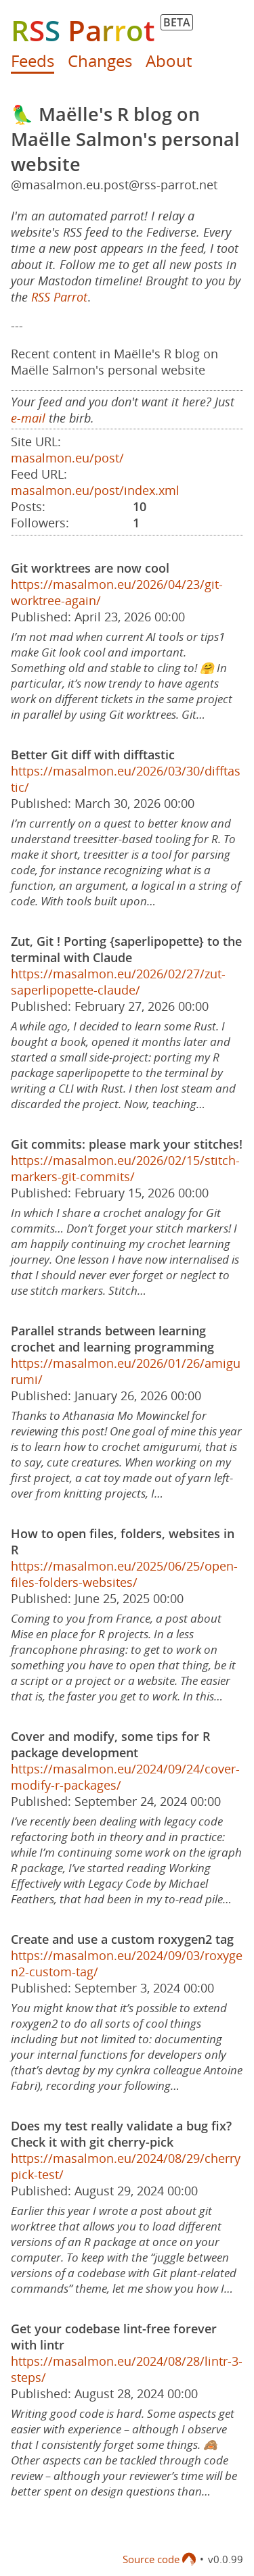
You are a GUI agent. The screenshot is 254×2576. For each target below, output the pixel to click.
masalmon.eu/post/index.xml (95, 490)
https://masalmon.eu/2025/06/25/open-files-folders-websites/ (124, 1574)
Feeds (32, 60)
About (169, 60)
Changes (100, 60)
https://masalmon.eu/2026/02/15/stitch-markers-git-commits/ (125, 1168)
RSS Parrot (59, 297)
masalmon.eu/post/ (67, 458)
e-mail (28, 418)
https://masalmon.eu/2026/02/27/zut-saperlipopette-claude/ (118, 981)
